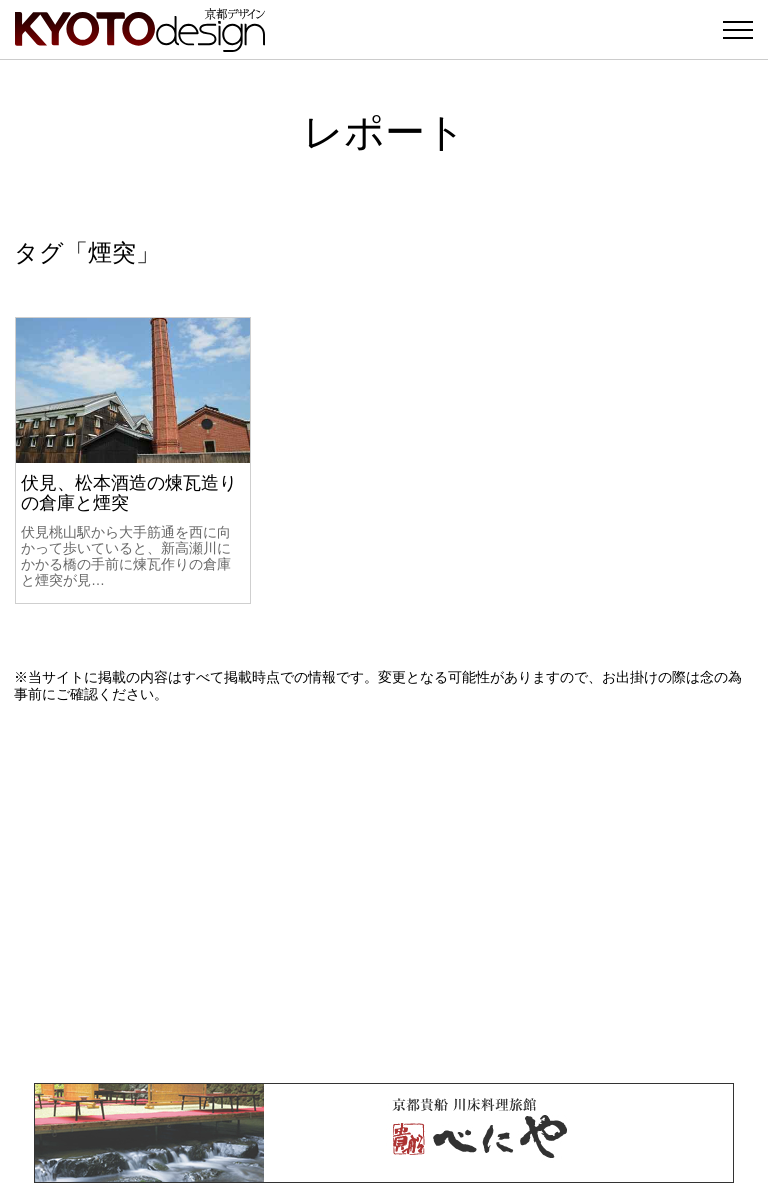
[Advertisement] (384, 893)
